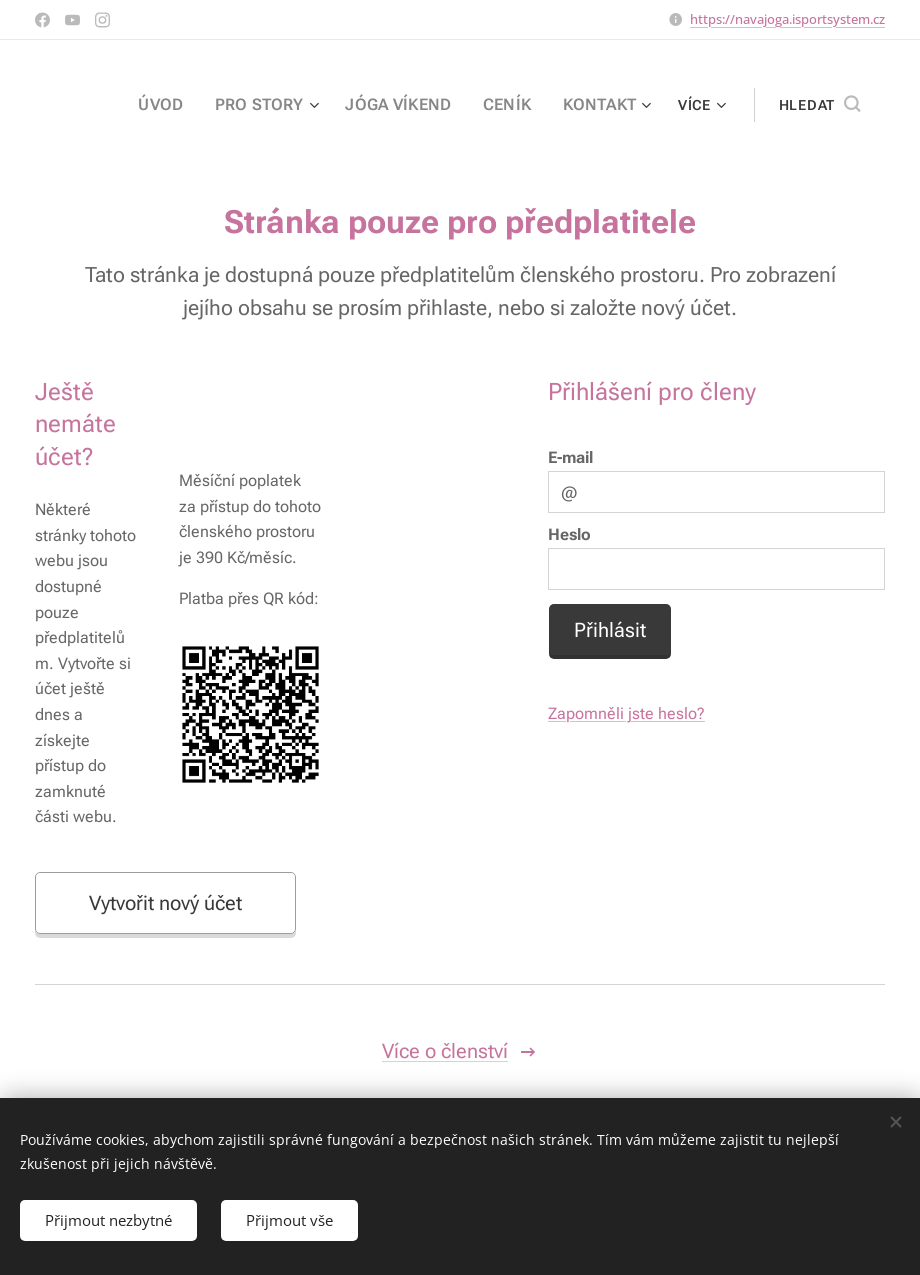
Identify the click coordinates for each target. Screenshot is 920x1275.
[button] (819, 105)
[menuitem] (192, 105)
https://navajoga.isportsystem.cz (787, 19)
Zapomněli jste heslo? (626, 714)
